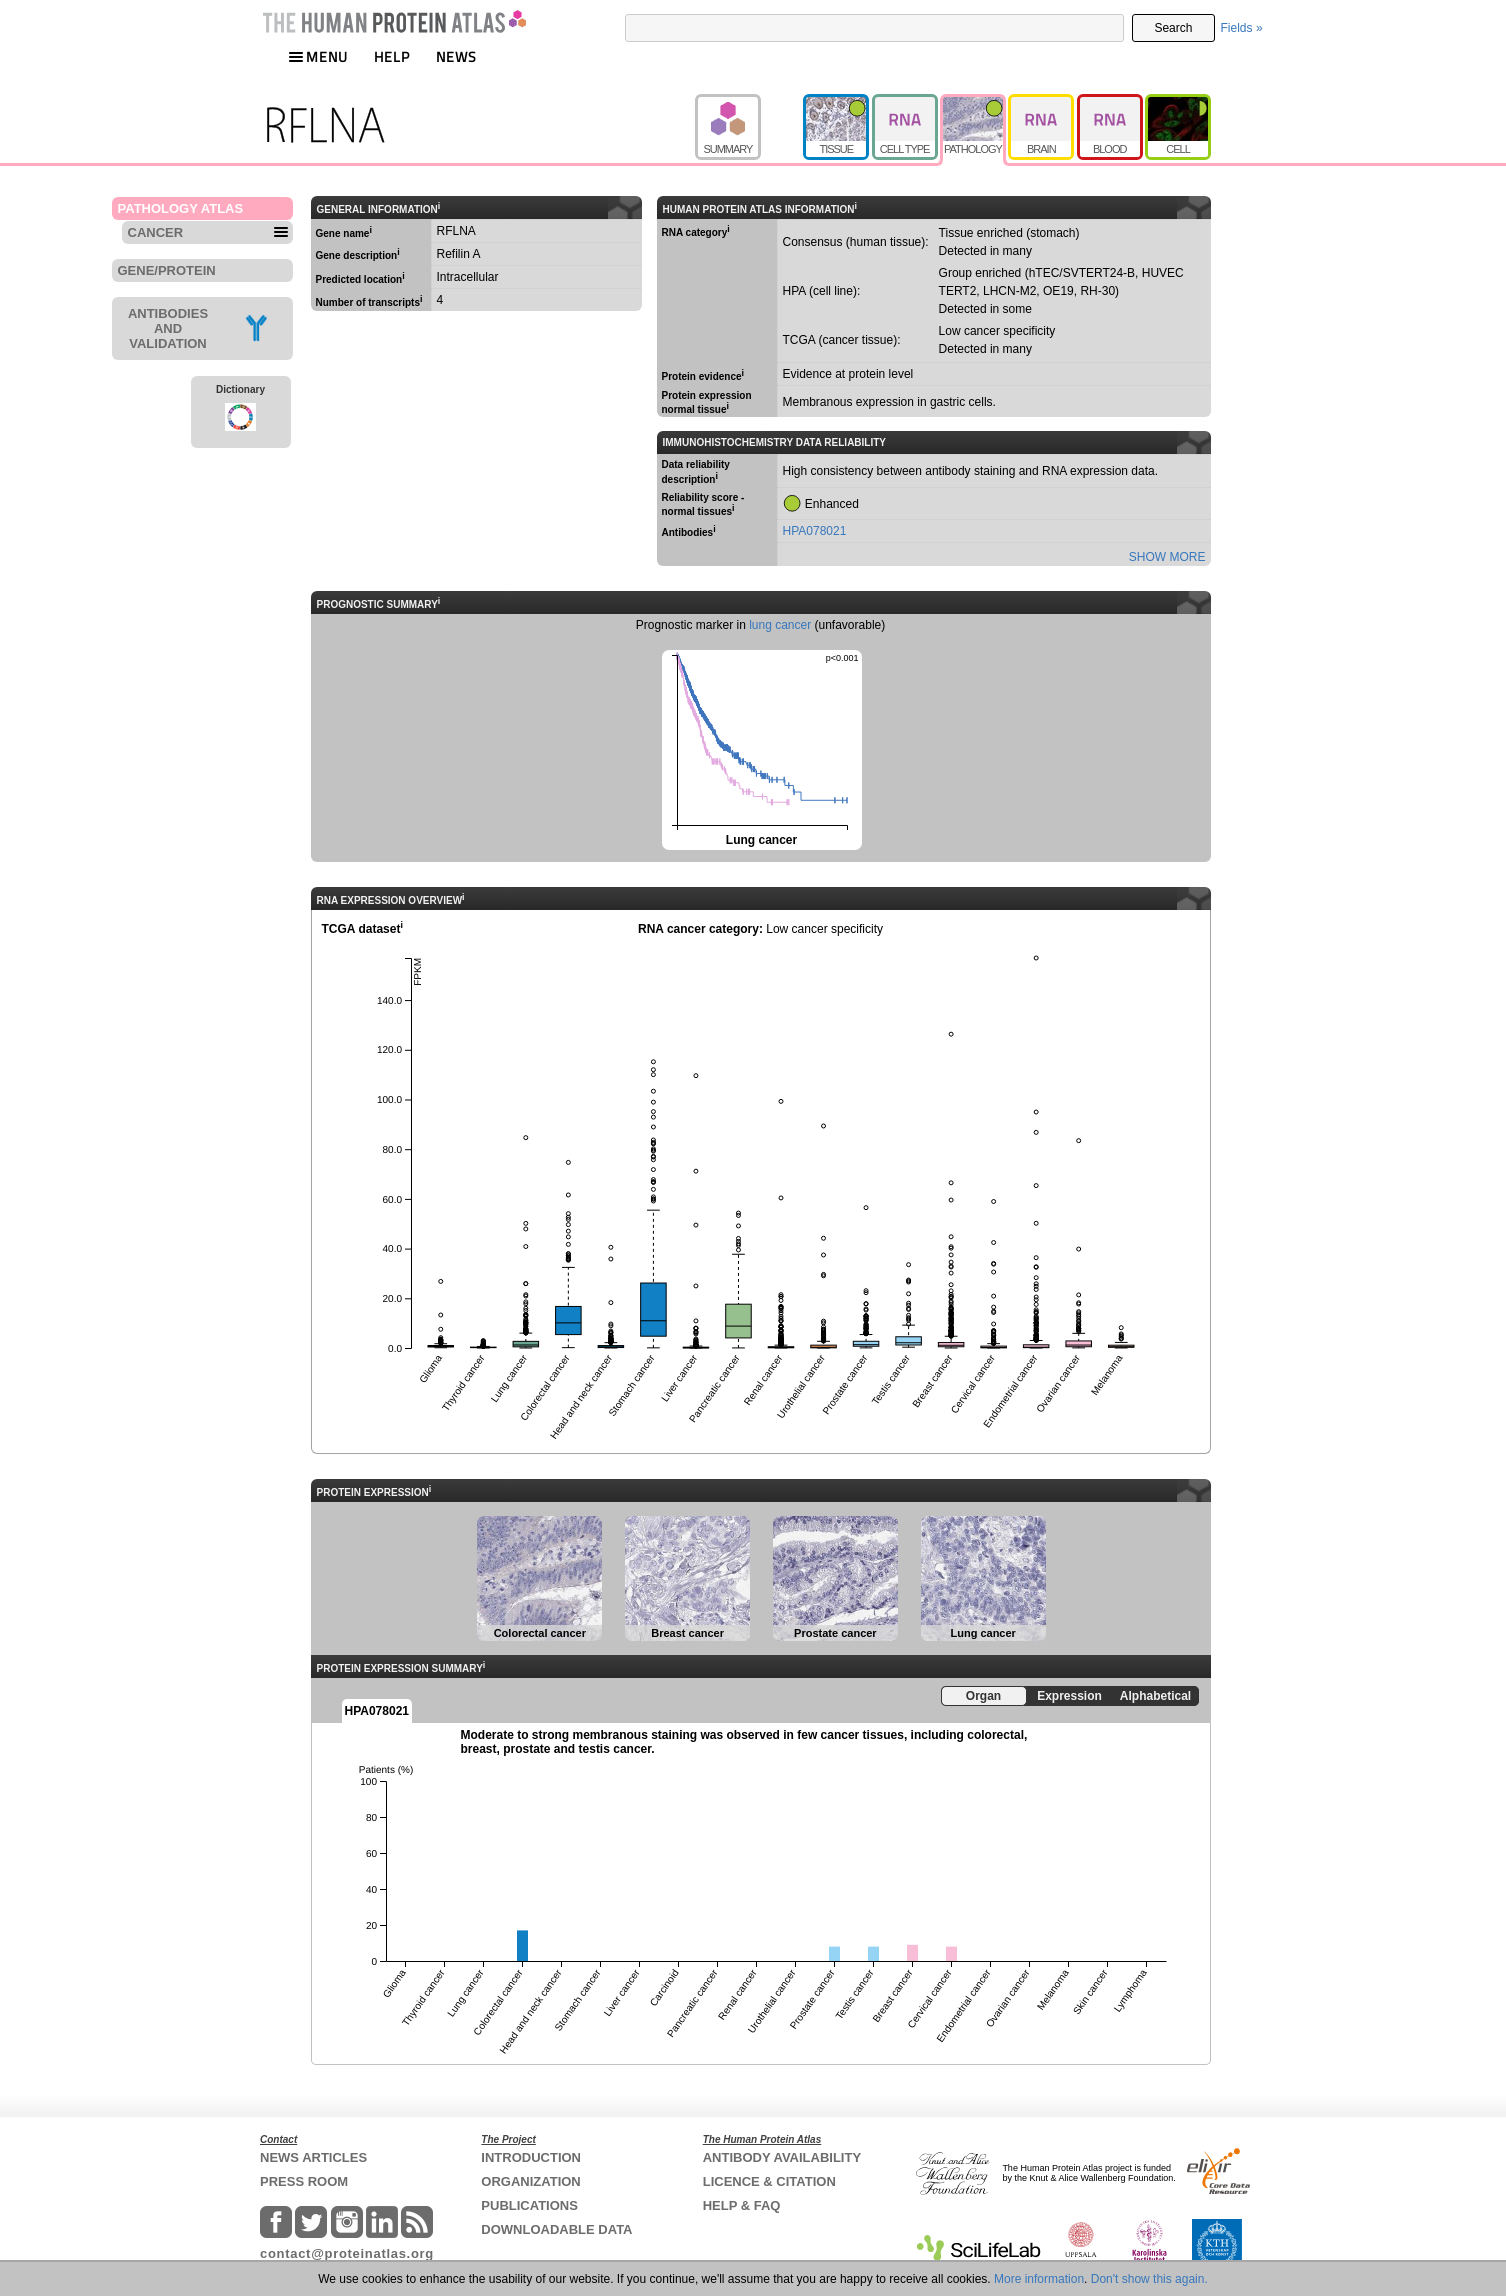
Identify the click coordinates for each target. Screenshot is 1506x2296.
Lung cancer (760, 748)
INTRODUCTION (531, 2157)
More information (1039, 2279)
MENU (318, 56)
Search (1173, 28)
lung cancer (780, 625)
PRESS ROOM (304, 2181)
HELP (392, 56)
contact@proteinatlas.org (347, 2253)
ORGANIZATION (530, 2181)
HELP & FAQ (742, 2205)
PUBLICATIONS (529, 2205)
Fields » (1242, 28)
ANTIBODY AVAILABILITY (782, 2157)
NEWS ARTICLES (313, 2157)
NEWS (456, 56)
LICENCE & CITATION (769, 2181)
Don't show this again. (1149, 2279)
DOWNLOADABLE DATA (556, 2229)
